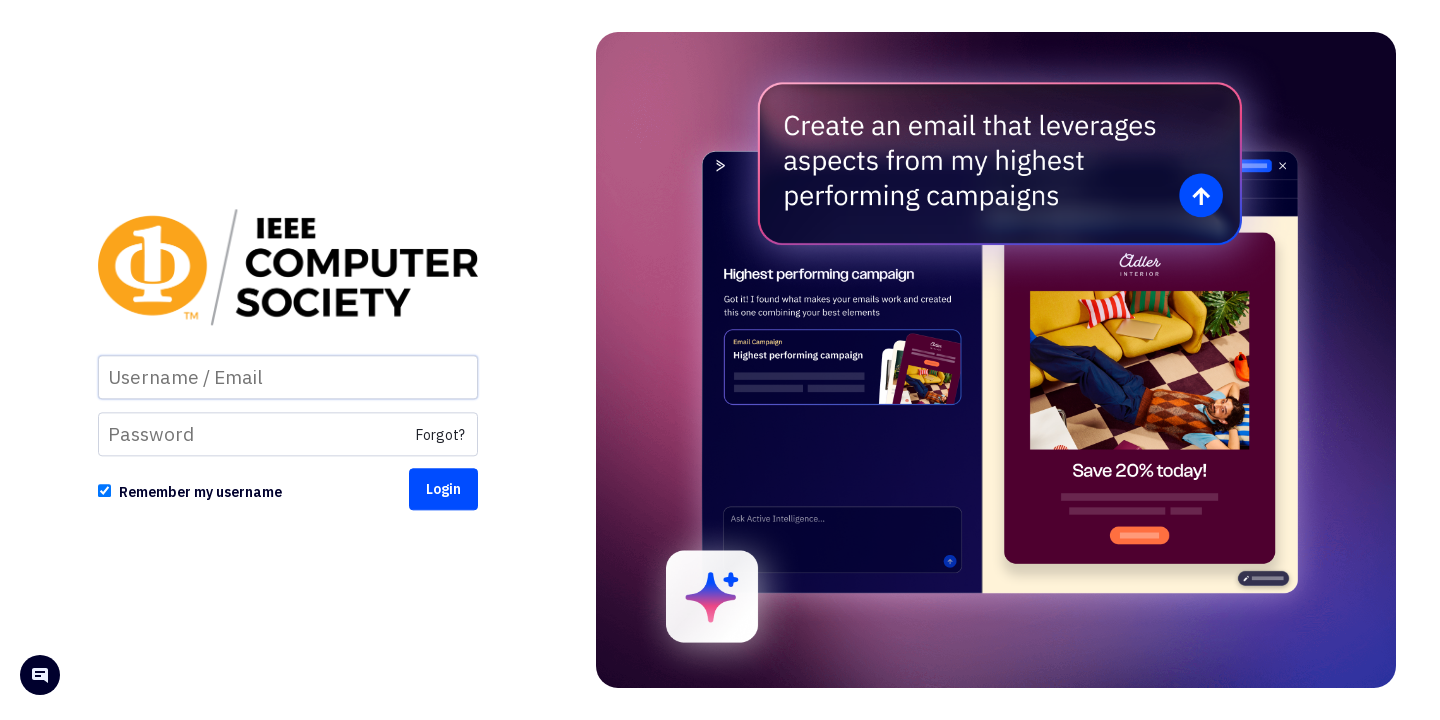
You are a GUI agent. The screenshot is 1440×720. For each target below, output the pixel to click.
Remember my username (200, 493)
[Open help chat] (40, 677)
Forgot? (440, 436)
